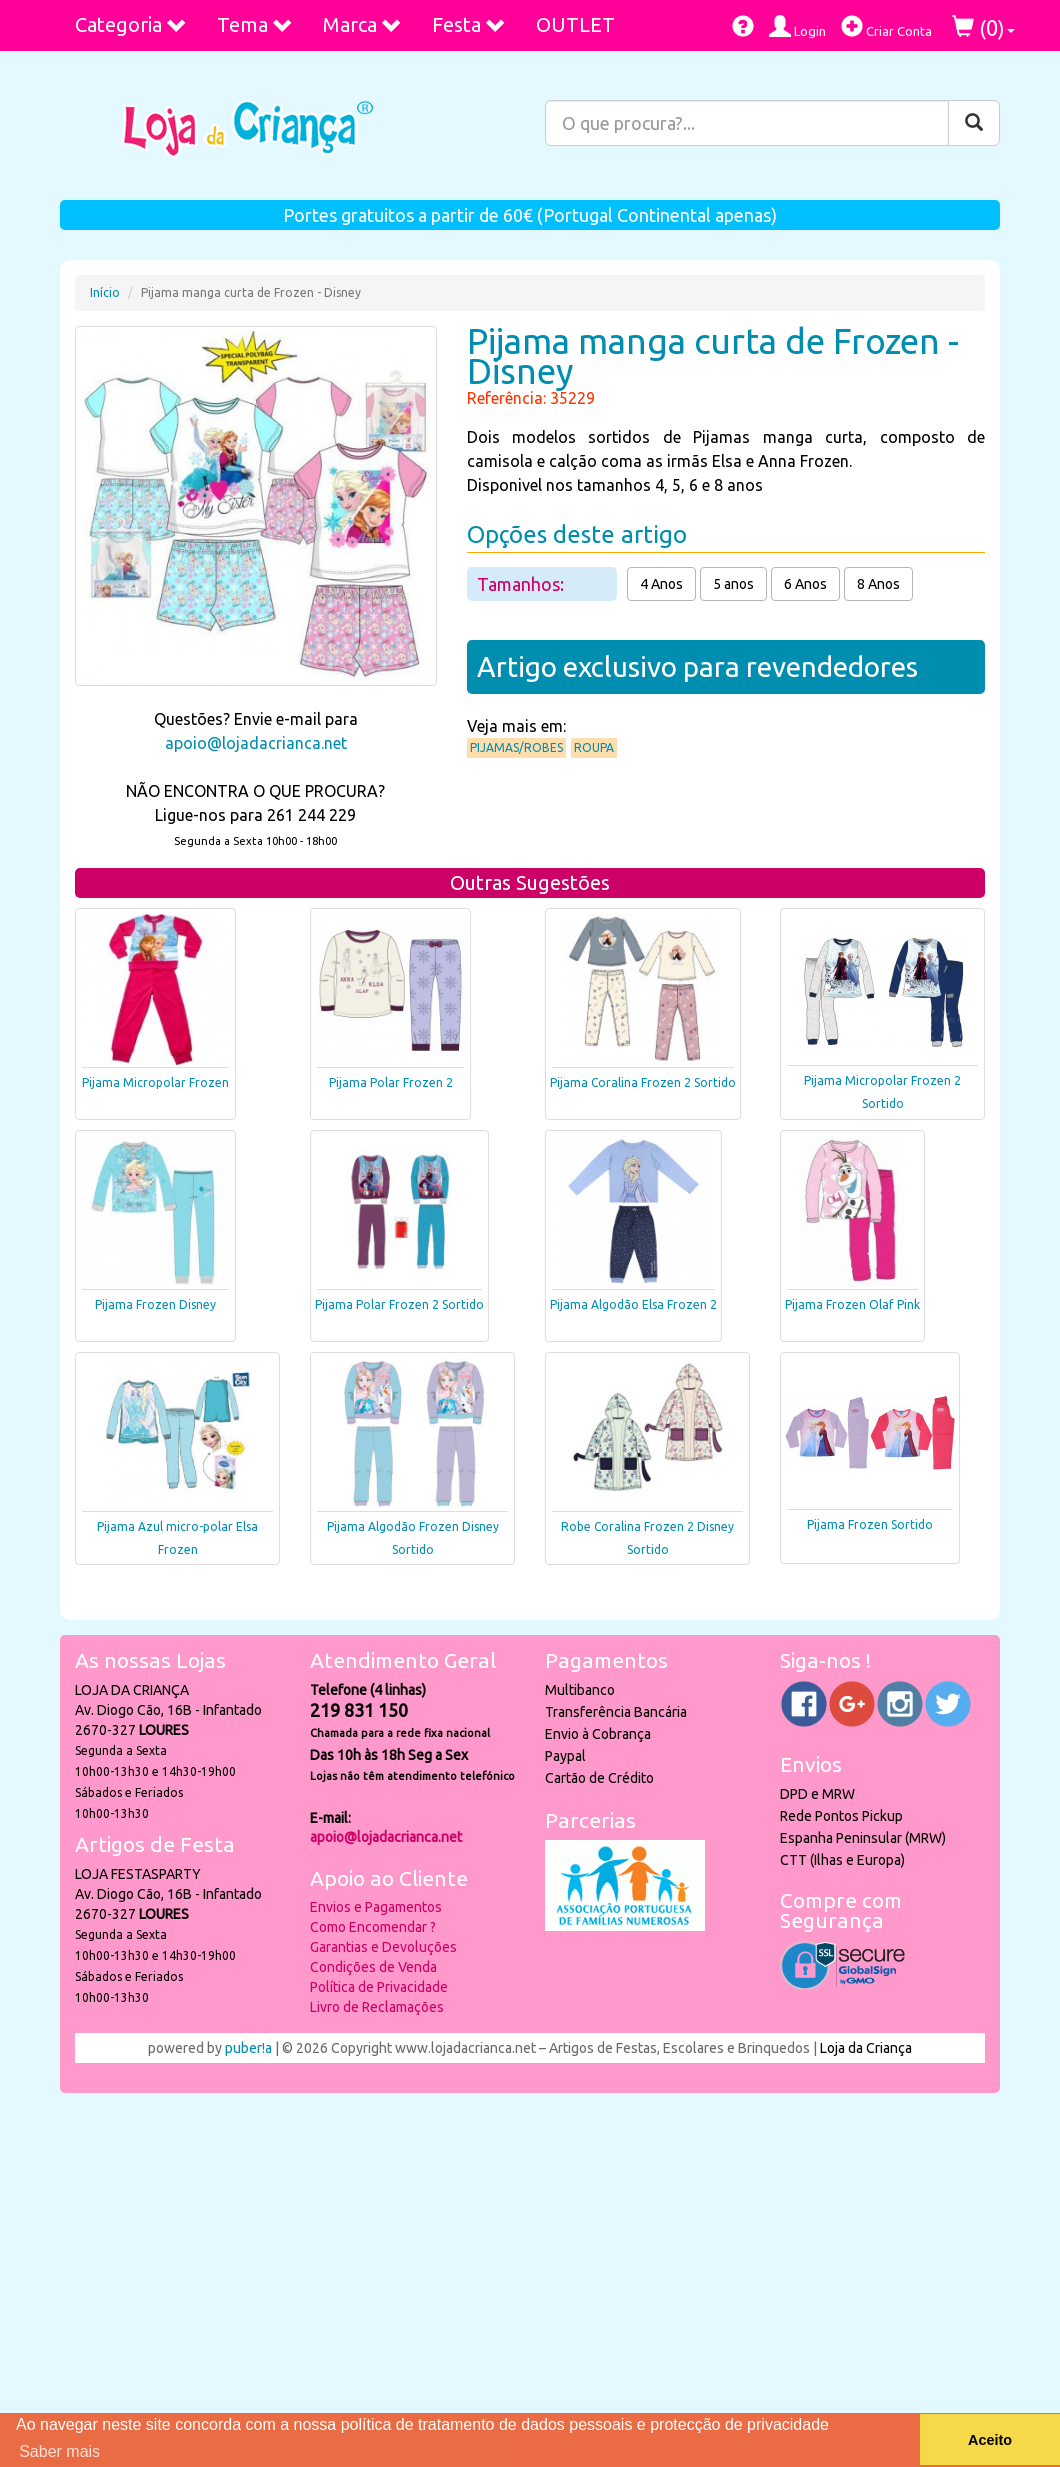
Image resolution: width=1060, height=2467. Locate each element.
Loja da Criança (866, 2048)
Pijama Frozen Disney (155, 1304)
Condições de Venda (373, 1967)
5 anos (733, 584)
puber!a (248, 2048)
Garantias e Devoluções (383, 1947)
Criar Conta (886, 26)
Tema (255, 24)
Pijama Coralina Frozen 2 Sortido (643, 1082)
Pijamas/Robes (516, 747)
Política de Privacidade (379, 1987)
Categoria (131, 24)
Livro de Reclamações (377, 2007)
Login (797, 26)
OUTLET (575, 24)
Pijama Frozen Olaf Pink (852, 1304)
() (983, 27)
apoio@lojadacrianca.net (256, 743)
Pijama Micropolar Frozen (155, 1082)
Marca (362, 24)
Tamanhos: (522, 584)
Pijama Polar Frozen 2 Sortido (399, 1304)
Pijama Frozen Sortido (870, 1524)
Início (105, 292)
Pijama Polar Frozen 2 (391, 1082)
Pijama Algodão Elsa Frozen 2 (633, 1304)
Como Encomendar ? (373, 1927)
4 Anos (661, 584)
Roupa (594, 747)
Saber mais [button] (59, 2451)
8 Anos (878, 584)
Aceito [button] (990, 2440)
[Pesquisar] (974, 123)
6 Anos (805, 584)
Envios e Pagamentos (376, 1907)
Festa (469, 24)
